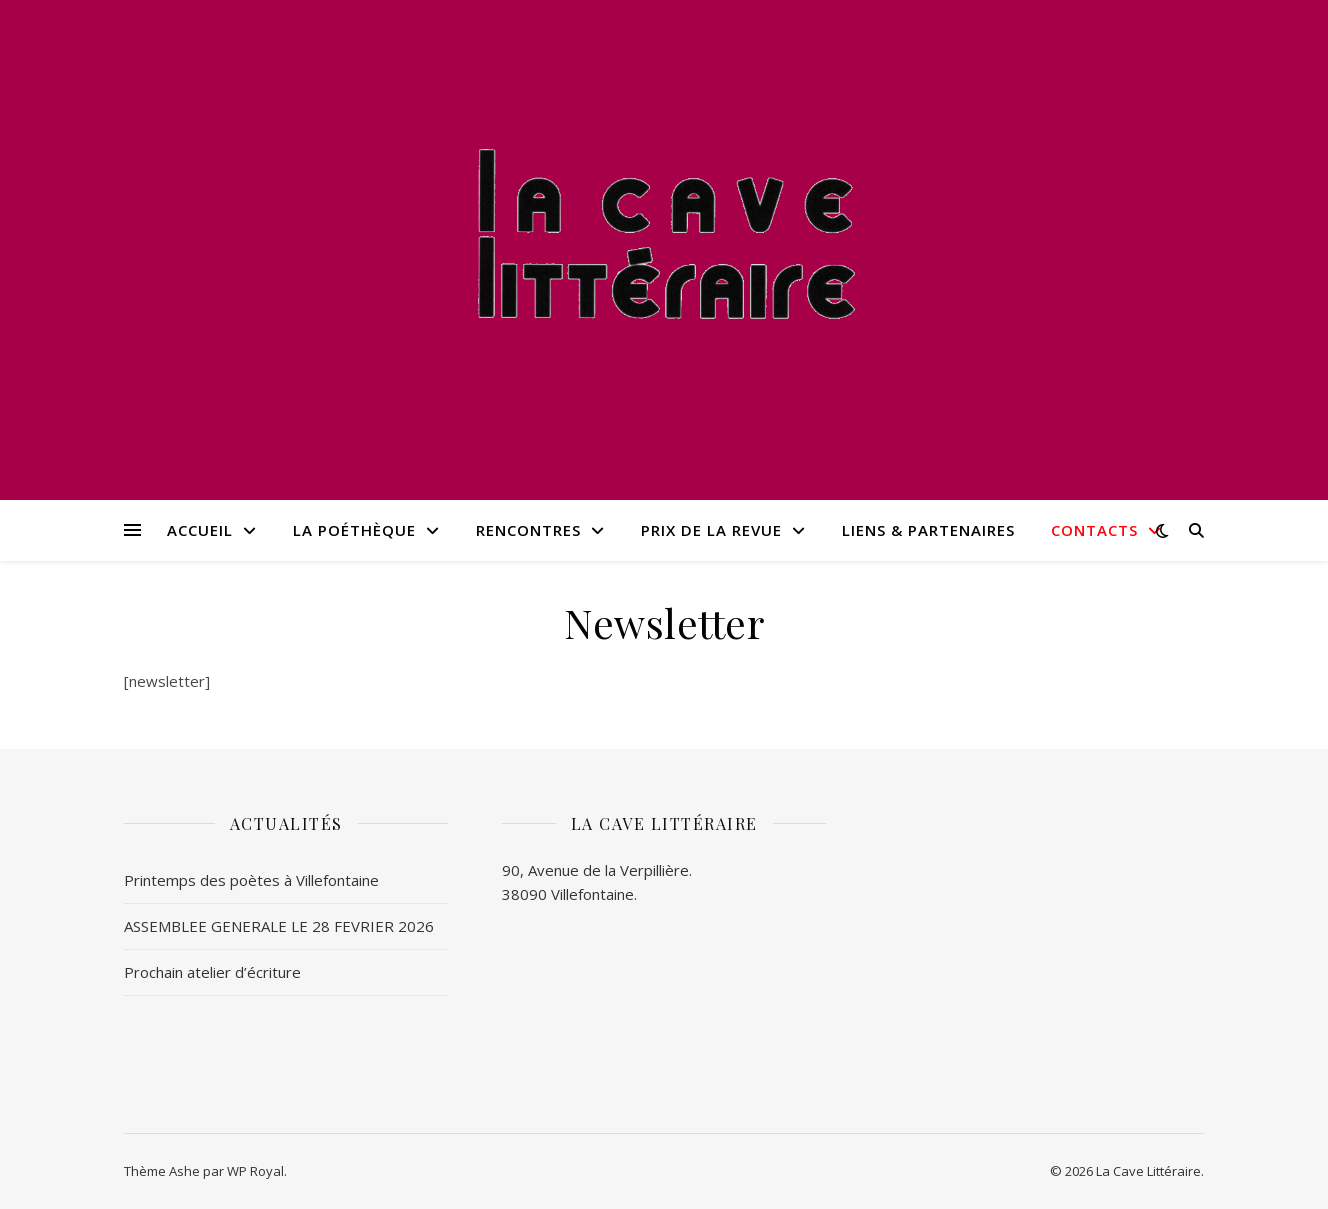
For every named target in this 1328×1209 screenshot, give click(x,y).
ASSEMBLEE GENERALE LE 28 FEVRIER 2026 (279, 926)
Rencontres (528, 530)
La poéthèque (354, 530)
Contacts (1094, 530)
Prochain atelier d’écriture (212, 972)
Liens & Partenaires (928, 530)
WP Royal (255, 1171)
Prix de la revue (711, 530)
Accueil (200, 530)
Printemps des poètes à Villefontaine (251, 880)
